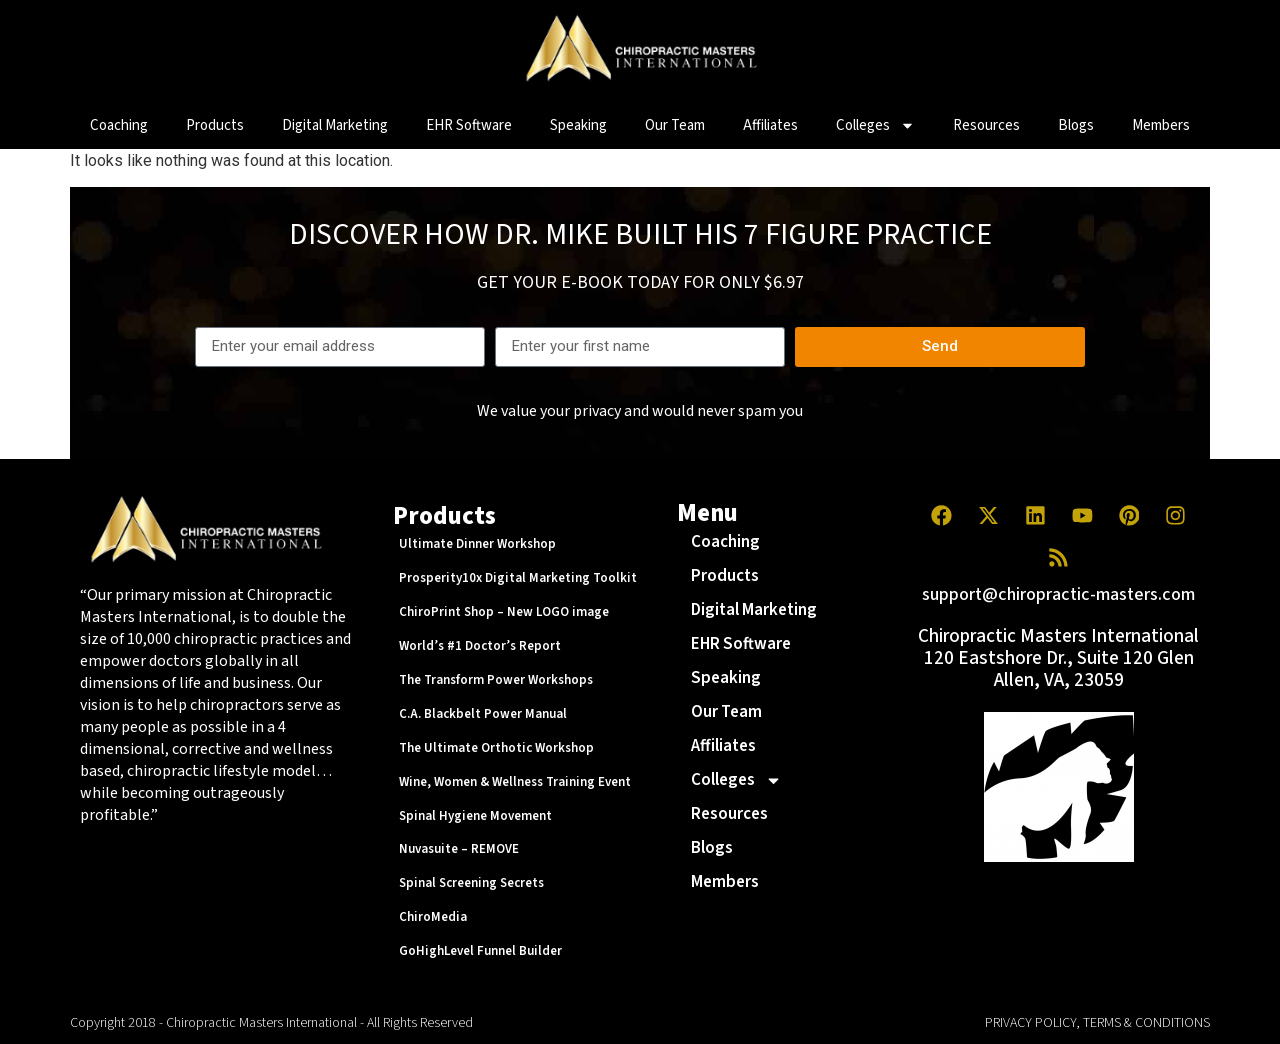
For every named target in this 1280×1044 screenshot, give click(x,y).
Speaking (578, 125)
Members (1161, 125)
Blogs (1076, 125)
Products (215, 125)
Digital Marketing (335, 125)
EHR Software (469, 125)
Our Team (675, 125)
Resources (986, 125)
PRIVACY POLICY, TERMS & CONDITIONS (1097, 1023)
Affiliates (770, 125)
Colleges (875, 125)
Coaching (119, 125)
